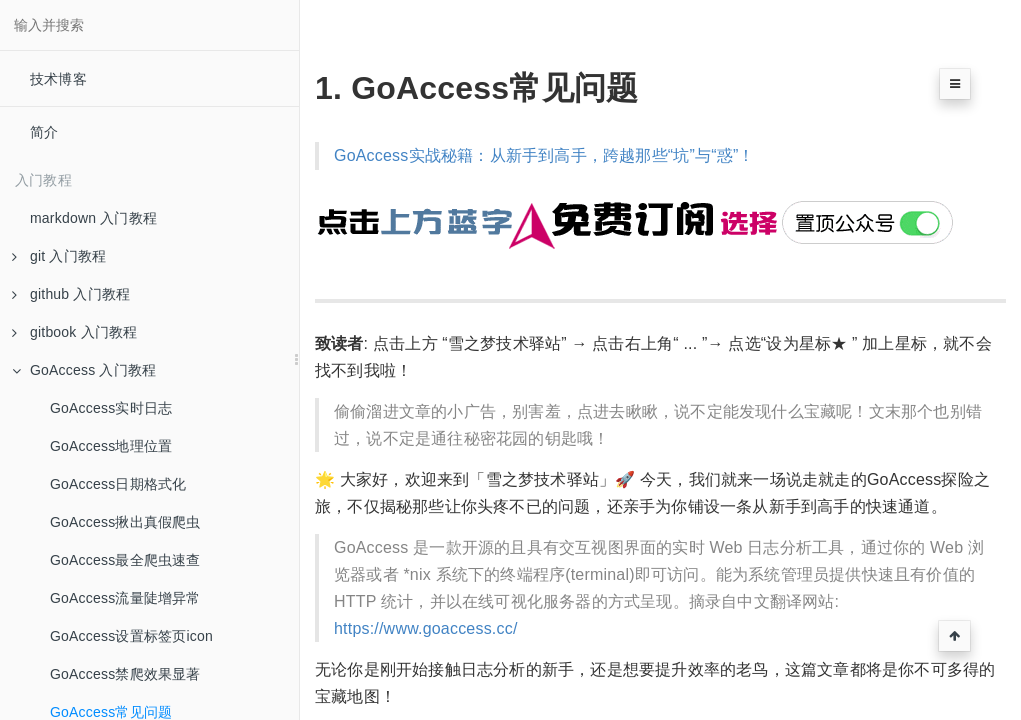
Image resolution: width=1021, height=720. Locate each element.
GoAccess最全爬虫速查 (125, 560)
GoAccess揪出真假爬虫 (125, 522)
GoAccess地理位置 (111, 446)
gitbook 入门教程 (74, 332)
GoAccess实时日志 (111, 408)
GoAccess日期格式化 (118, 484)
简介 (44, 132)
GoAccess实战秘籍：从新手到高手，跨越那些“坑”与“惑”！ (544, 155)
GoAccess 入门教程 (84, 370)
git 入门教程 (59, 256)
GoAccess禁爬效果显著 (125, 674)
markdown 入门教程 (93, 218)
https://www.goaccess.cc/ (426, 628)
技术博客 (58, 79)
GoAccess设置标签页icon (131, 636)
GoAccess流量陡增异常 (125, 598)
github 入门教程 (71, 294)
